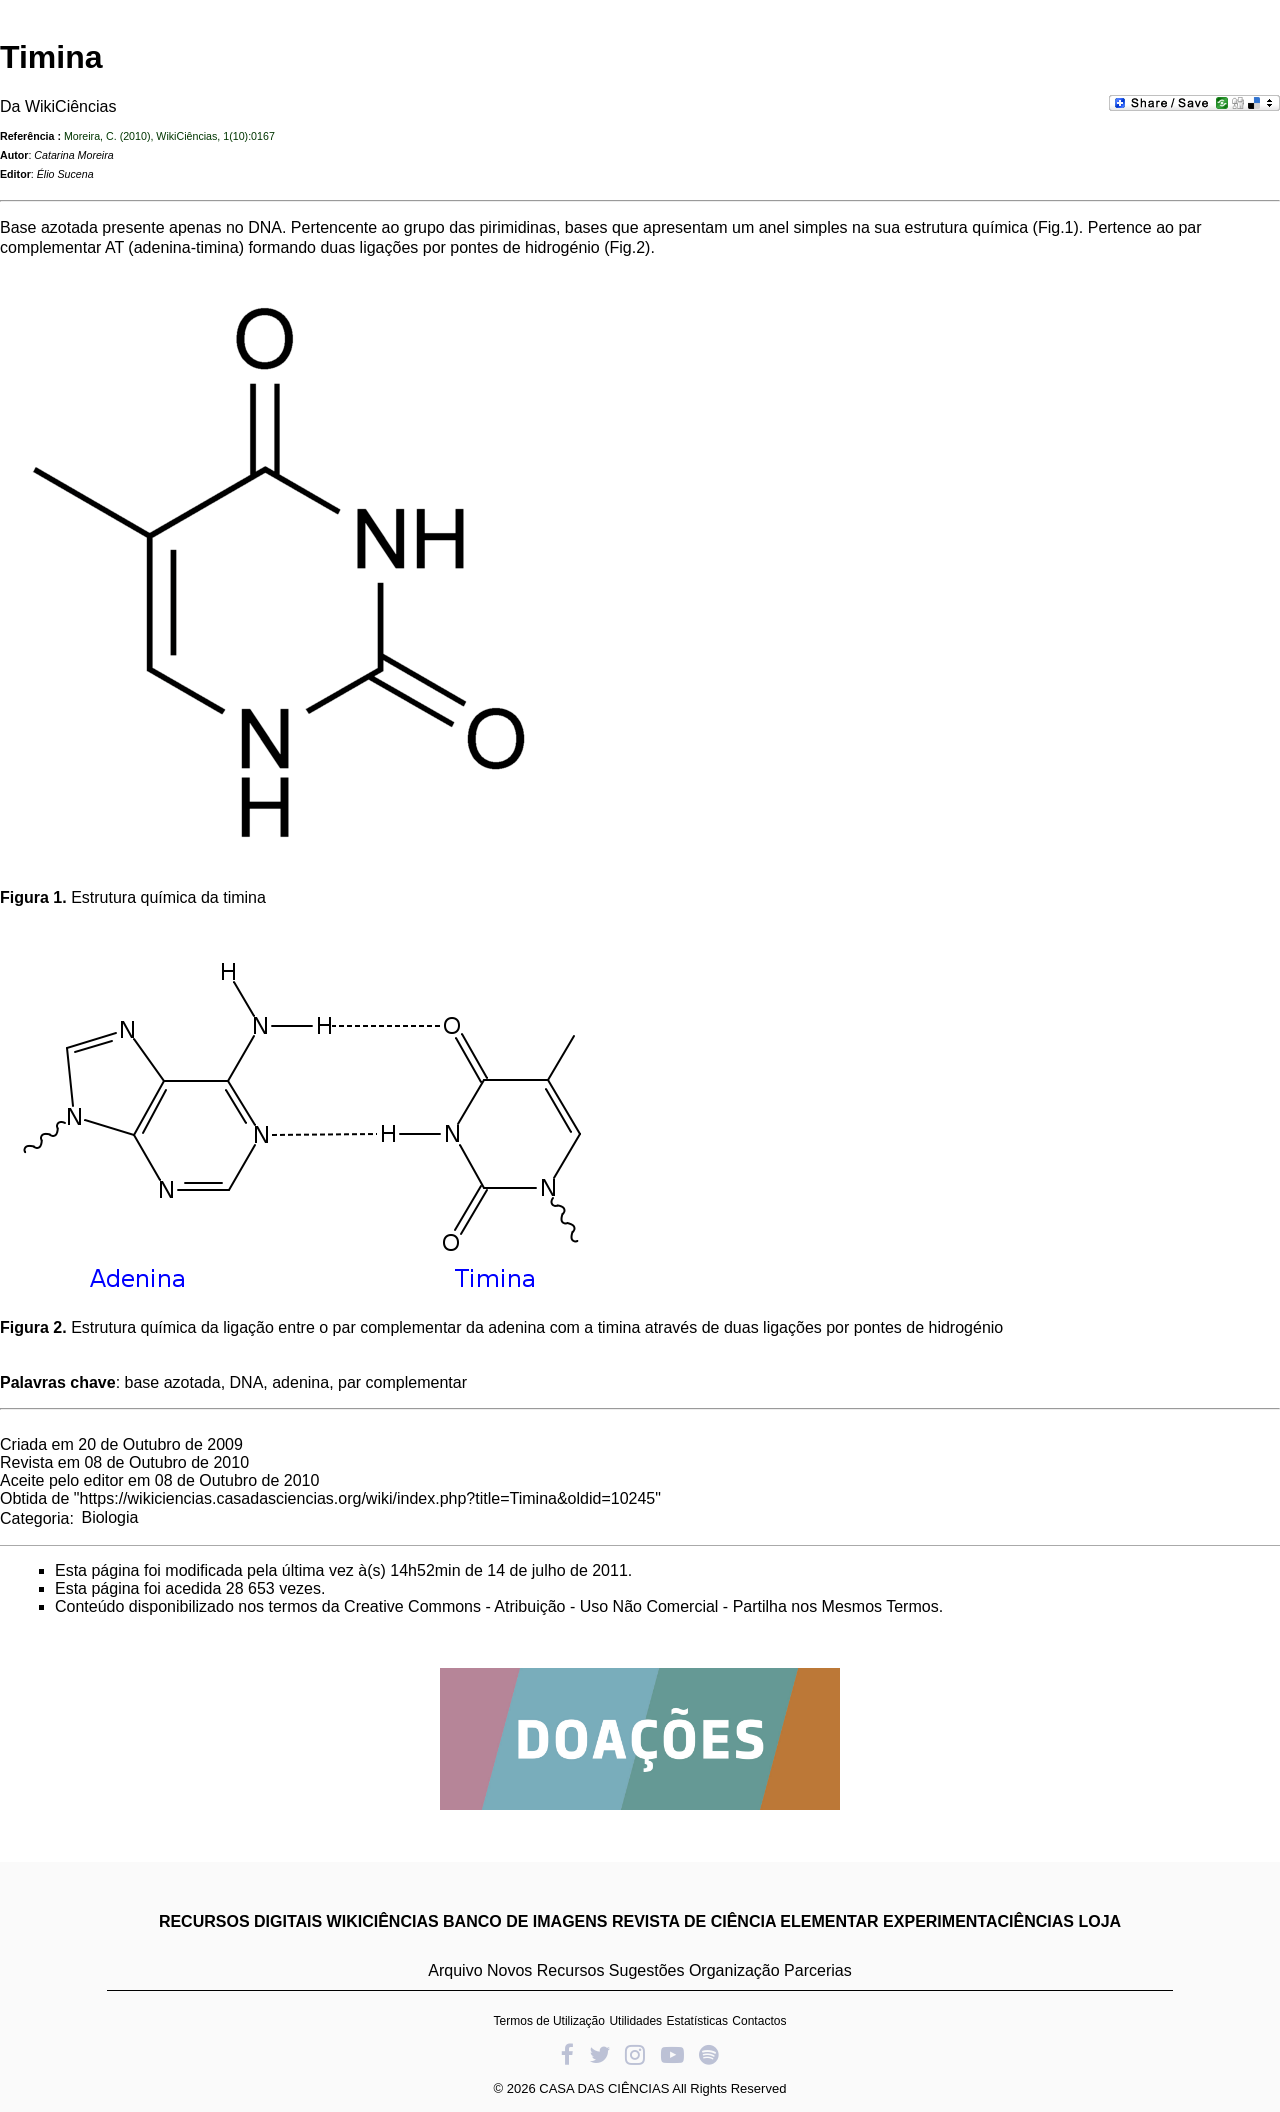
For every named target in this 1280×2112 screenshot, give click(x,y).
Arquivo (455, 1970)
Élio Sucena (65, 174)
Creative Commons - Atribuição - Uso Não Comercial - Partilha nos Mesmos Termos (641, 1606)
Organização (734, 1970)
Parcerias (818, 1970)
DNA (265, 227)
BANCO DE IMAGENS (525, 1921)
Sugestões (647, 1970)
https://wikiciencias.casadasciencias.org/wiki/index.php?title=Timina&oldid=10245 (368, 1498)
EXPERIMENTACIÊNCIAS (978, 1921)
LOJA (1099, 1921)
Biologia (109, 1517)
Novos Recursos (545, 1970)
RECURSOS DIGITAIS (240, 1921)
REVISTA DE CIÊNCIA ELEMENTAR (745, 1921)
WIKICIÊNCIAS (383, 1921)
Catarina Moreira (73, 155)
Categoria (34, 1517)
